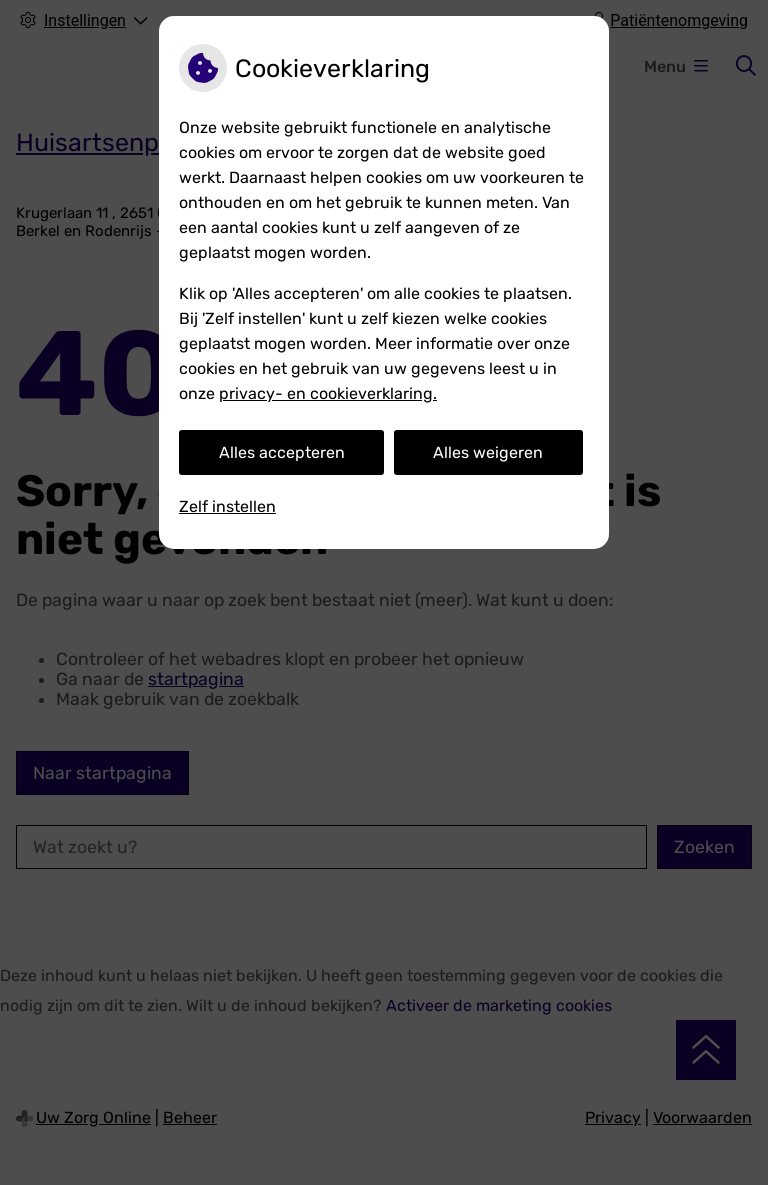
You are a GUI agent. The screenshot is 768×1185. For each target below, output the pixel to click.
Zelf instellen (227, 506)
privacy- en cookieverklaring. (328, 393)
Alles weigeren (488, 452)
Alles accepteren (282, 452)
